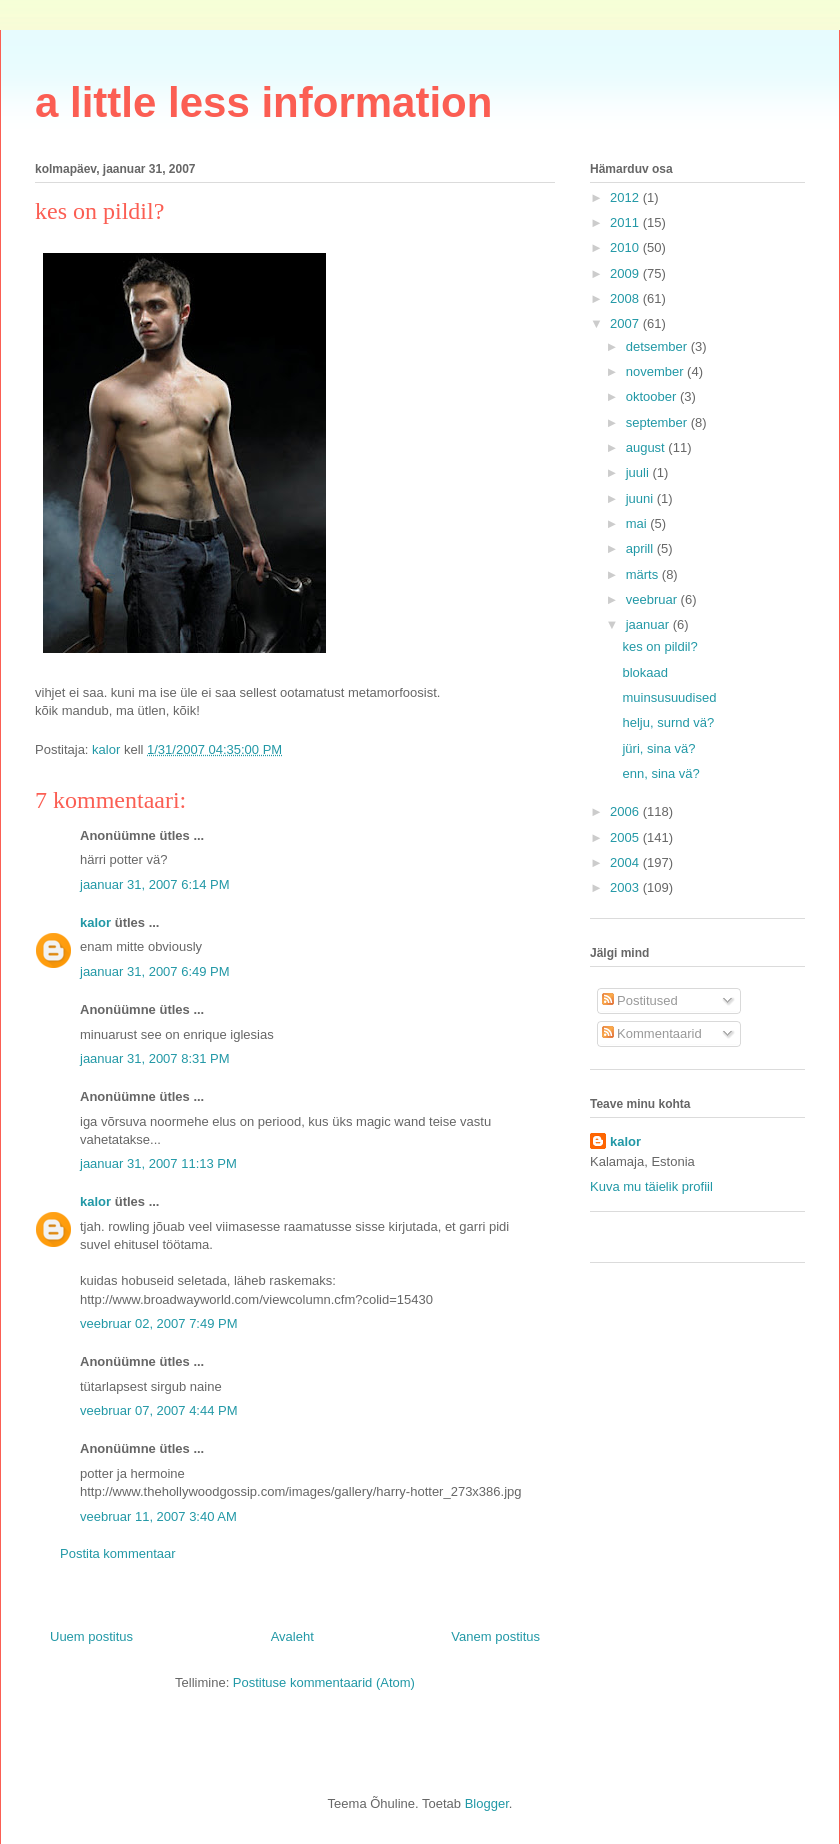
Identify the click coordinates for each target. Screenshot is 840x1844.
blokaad (645, 672)
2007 (626, 323)
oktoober (653, 396)
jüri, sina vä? (658, 748)
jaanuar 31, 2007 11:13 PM (158, 1163)
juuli (639, 472)
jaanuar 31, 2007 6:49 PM (155, 971)
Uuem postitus (91, 1636)
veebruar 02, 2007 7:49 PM (159, 1323)
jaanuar (649, 624)
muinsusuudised (669, 697)
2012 (626, 197)
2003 (626, 887)
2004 (626, 862)
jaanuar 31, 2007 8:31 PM (155, 1058)
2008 (626, 298)
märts (644, 574)
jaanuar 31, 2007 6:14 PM (155, 884)
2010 (626, 247)
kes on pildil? (659, 646)
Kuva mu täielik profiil (651, 1186)
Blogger (487, 1803)
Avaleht (292, 1636)
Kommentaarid (652, 1033)
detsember (658, 346)
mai (638, 523)
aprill (641, 548)
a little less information (263, 102)
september (658, 422)
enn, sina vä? (660, 773)
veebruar (653, 599)
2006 (626, 811)
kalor (95, 922)
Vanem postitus (495, 1636)
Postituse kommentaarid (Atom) (324, 1682)
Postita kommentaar (118, 1553)
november (656, 371)
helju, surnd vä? (668, 722)
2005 (626, 837)
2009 (626, 273)
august (647, 447)
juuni (641, 498)
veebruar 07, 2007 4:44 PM (159, 1410)
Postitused (640, 1000)
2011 (626, 222)
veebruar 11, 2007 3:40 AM (158, 1516)
